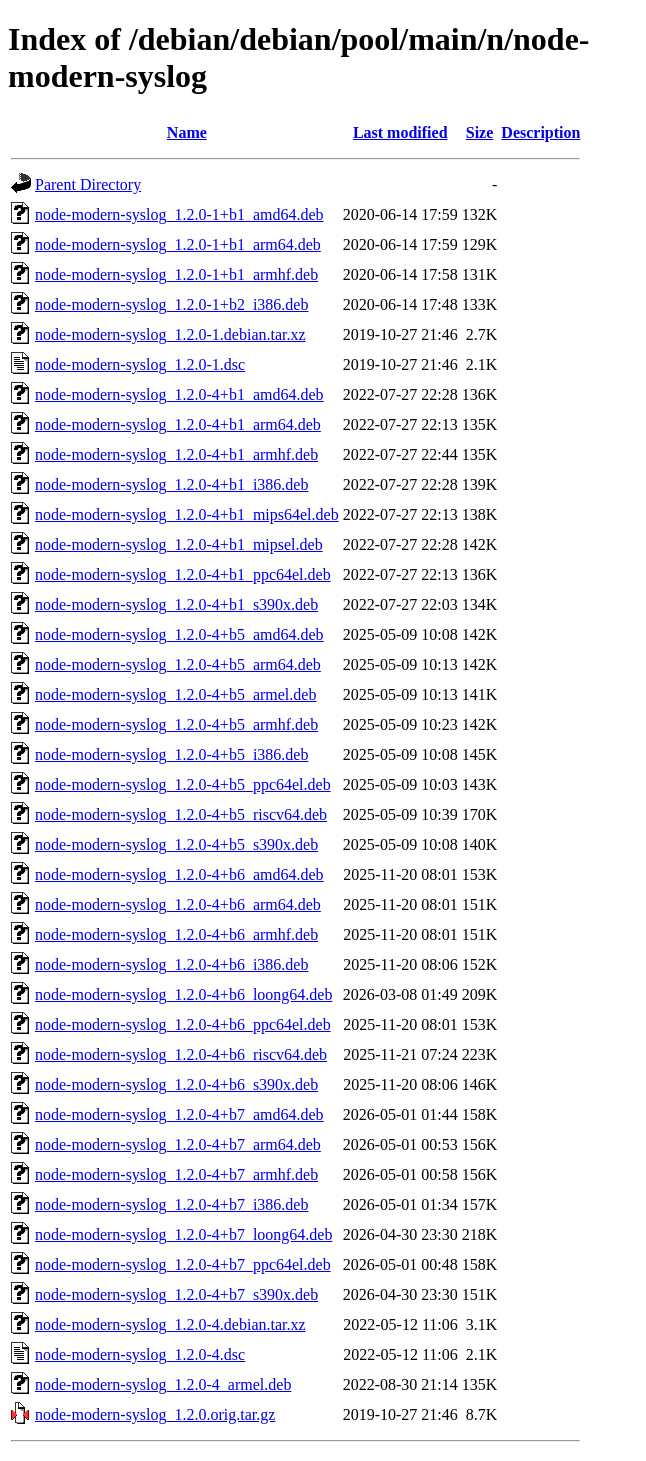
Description (540, 132)
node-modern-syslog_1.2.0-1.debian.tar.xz (170, 334)
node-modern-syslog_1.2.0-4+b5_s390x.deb (176, 844)
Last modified (400, 132)
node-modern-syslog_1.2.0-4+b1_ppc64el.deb (183, 574)
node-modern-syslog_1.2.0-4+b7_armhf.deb (176, 1174)
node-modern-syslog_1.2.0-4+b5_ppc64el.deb (183, 784)
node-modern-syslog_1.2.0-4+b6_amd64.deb (179, 874)
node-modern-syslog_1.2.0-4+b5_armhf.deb (176, 724)
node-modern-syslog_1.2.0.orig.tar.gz (155, 1414)
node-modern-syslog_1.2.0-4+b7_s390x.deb (176, 1294)
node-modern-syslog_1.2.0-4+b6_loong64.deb (183, 994)
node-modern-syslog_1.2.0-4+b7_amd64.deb (179, 1114)
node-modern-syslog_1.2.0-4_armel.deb (163, 1384)
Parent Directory (88, 184)
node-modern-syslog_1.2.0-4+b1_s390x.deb (176, 604)
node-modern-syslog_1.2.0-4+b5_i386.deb (171, 754)
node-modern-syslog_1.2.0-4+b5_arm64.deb (178, 664)
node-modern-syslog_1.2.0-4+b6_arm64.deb (178, 904)
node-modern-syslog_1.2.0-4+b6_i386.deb (171, 964)
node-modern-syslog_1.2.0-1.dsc (140, 364)
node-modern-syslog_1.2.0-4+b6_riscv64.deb (181, 1054)
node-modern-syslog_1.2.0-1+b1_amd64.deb (179, 214)
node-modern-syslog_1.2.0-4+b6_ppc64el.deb (183, 1024)
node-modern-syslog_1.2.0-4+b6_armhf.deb (176, 934)
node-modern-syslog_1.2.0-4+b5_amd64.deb (179, 634)
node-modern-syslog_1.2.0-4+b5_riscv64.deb (181, 814)
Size (480, 132)
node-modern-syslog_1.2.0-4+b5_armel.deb (175, 694)
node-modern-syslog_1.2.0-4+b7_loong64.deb (183, 1234)
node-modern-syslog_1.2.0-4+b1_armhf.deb (176, 454)
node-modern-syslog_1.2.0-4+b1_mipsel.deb (179, 544)
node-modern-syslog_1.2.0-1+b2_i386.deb (171, 304)
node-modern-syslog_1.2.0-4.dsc (140, 1354)
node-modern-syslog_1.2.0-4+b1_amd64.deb (179, 394)
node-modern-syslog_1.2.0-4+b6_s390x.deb (176, 1084)
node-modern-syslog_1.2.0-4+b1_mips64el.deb (187, 514)
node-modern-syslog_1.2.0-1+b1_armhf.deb (176, 274)
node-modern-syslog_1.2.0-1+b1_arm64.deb (178, 244)
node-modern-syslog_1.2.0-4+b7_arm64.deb (178, 1144)
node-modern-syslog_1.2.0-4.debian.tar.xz (170, 1324)
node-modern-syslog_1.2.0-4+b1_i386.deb (171, 484)
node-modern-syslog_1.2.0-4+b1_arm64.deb (178, 424)
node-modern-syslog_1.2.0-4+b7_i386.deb (171, 1204)
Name (187, 132)
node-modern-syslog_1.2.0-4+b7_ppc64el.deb (183, 1264)
